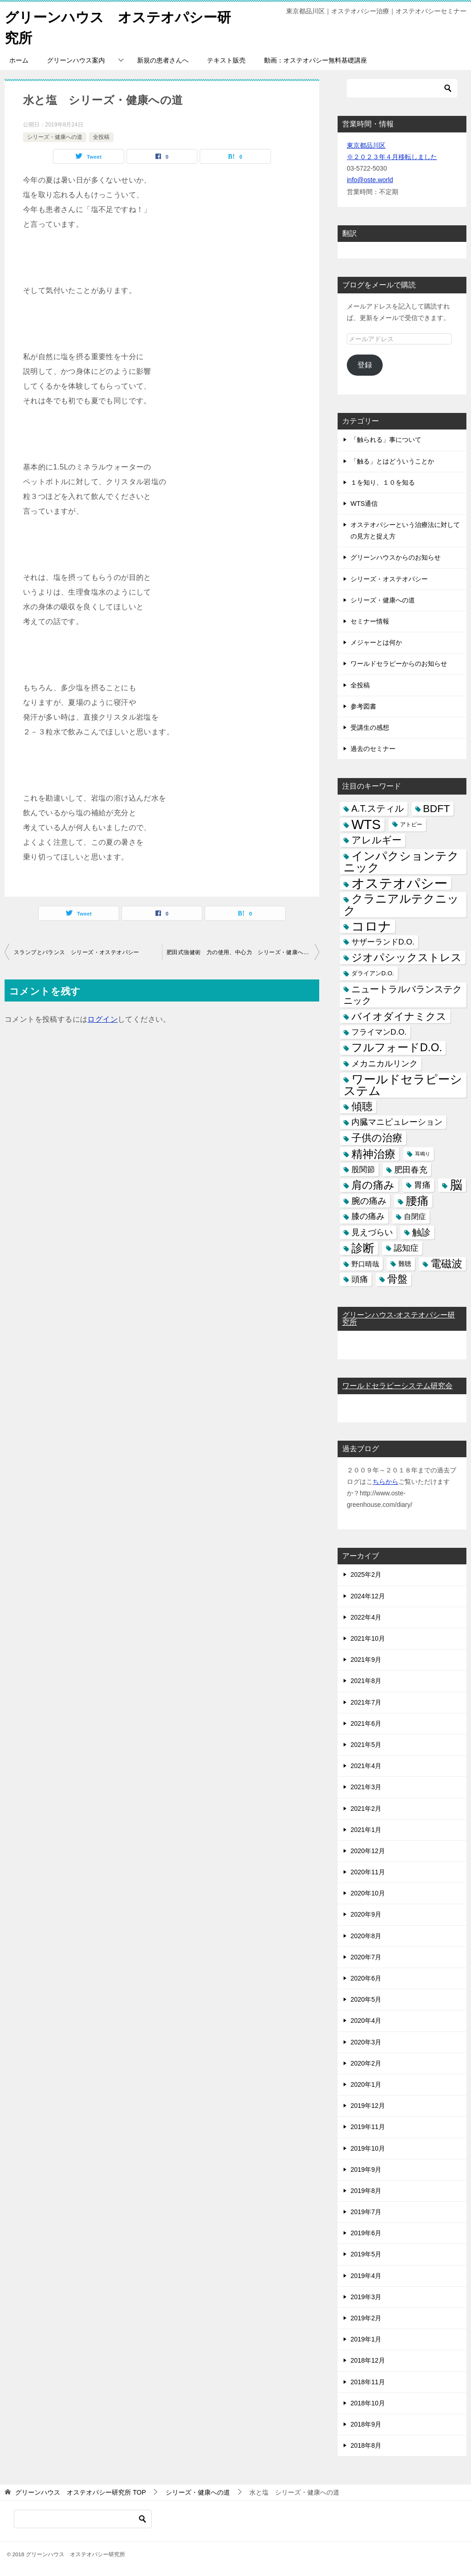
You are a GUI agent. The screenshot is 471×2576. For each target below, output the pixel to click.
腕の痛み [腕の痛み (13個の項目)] (368, 1200)
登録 (364, 364)
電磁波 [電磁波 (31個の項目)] (446, 1263)
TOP (80, 2492)
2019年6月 (365, 2232)
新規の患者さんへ (163, 59)
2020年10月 (367, 1892)
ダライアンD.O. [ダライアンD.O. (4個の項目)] (372, 973)
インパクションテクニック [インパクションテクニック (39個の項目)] (401, 861)
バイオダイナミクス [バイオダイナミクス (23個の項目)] (399, 1016)
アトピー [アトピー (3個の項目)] (411, 824)
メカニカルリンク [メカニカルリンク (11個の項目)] (384, 1063)
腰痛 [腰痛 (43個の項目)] (417, 1200)
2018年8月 (365, 2445)
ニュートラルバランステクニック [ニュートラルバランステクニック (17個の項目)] (403, 994)
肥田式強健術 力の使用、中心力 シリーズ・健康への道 (241, 952)
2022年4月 (365, 1616)
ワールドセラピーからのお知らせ (398, 663)
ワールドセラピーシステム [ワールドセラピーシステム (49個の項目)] (403, 1084)
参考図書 (363, 706)
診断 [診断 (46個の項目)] (362, 1247)
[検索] (402, 88)
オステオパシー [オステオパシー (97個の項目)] (399, 882)
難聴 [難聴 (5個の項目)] (404, 1263)
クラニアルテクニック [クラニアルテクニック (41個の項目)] (401, 904)
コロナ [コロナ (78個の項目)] (371, 926)
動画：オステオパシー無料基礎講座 (315, 59)
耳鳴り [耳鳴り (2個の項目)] (422, 1153)
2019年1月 (365, 2338)
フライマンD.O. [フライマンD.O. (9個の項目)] (379, 1031)
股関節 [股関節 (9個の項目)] (363, 1169)
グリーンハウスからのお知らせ (395, 557)
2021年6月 (365, 1723)
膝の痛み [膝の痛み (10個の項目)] (368, 1216)
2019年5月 (365, 2254)
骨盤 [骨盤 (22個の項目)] (397, 1278)
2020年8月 (365, 1935)
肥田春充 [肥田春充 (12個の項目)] (410, 1169)
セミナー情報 (369, 620)
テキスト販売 (226, 59)
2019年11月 (367, 2126)
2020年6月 (365, 1977)
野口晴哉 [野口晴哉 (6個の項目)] (365, 1263)
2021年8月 (365, 1680)
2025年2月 (365, 1574)
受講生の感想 (369, 727)
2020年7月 (365, 1956)
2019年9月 (365, 2169)
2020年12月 (367, 1850)
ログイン (102, 1019)
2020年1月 (365, 2084)
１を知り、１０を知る (382, 482)
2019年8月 (365, 2190)
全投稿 (101, 136)
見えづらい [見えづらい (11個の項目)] (372, 1231)
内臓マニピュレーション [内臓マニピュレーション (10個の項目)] (396, 1121)
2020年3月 (365, 2041)
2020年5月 (365, 1999)
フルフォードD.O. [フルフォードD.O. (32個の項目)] (396, 1047)
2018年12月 (367, 2360)
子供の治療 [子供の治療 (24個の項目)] (376, 1138)
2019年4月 (365, 2275)
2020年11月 (367, 1871)
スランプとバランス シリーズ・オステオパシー (76, 952)
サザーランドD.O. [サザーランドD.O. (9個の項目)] (382, 941)
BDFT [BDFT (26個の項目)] (436, 808)
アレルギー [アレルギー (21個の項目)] (376, 839)
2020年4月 (365, 2020)
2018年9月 (365, 2423)
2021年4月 (365, 1765)
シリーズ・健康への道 (54, 136)
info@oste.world (370, 179)
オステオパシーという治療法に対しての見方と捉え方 (405, 530)
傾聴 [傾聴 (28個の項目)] (362, 1106)
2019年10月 (367, 2148)
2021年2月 (365, 1808)
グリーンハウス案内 (76, 59)
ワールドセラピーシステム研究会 (397, 1385)
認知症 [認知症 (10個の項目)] (406, 1247)
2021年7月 (365, 1702)
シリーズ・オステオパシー (389, 578)
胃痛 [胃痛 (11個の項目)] (422, 1184)
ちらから (385, 1481)
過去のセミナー (373, 748)
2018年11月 (367, 2381)
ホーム (19, 59)
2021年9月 (365, 1659)
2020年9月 (365, 1914)
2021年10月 (367, 1638)
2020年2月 (365, 2063)
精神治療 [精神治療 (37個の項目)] (373, 1153)
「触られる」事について (385, 439)
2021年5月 (365, 1744)
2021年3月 (365, 1787)
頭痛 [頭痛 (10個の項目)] (359, 1278)
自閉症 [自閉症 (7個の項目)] (415, 1216)
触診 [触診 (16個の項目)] (421, 1232)
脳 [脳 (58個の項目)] (456, 1184)
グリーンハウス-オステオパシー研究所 (398, 1318)
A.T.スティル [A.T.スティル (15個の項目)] (377, 808)
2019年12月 (367, 2105)
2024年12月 (367, 1595)
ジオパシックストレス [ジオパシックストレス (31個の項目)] (406, 957)
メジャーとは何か (376, 642)
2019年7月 (365, 2211)
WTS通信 (364, 503)
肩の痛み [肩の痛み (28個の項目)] (373, 1185)
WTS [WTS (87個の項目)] (366, 824)
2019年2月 (365, 2317)
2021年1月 (365, 1829)
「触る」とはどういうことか (392, 460)
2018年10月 (367, 2402)
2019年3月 (365, 2296)
